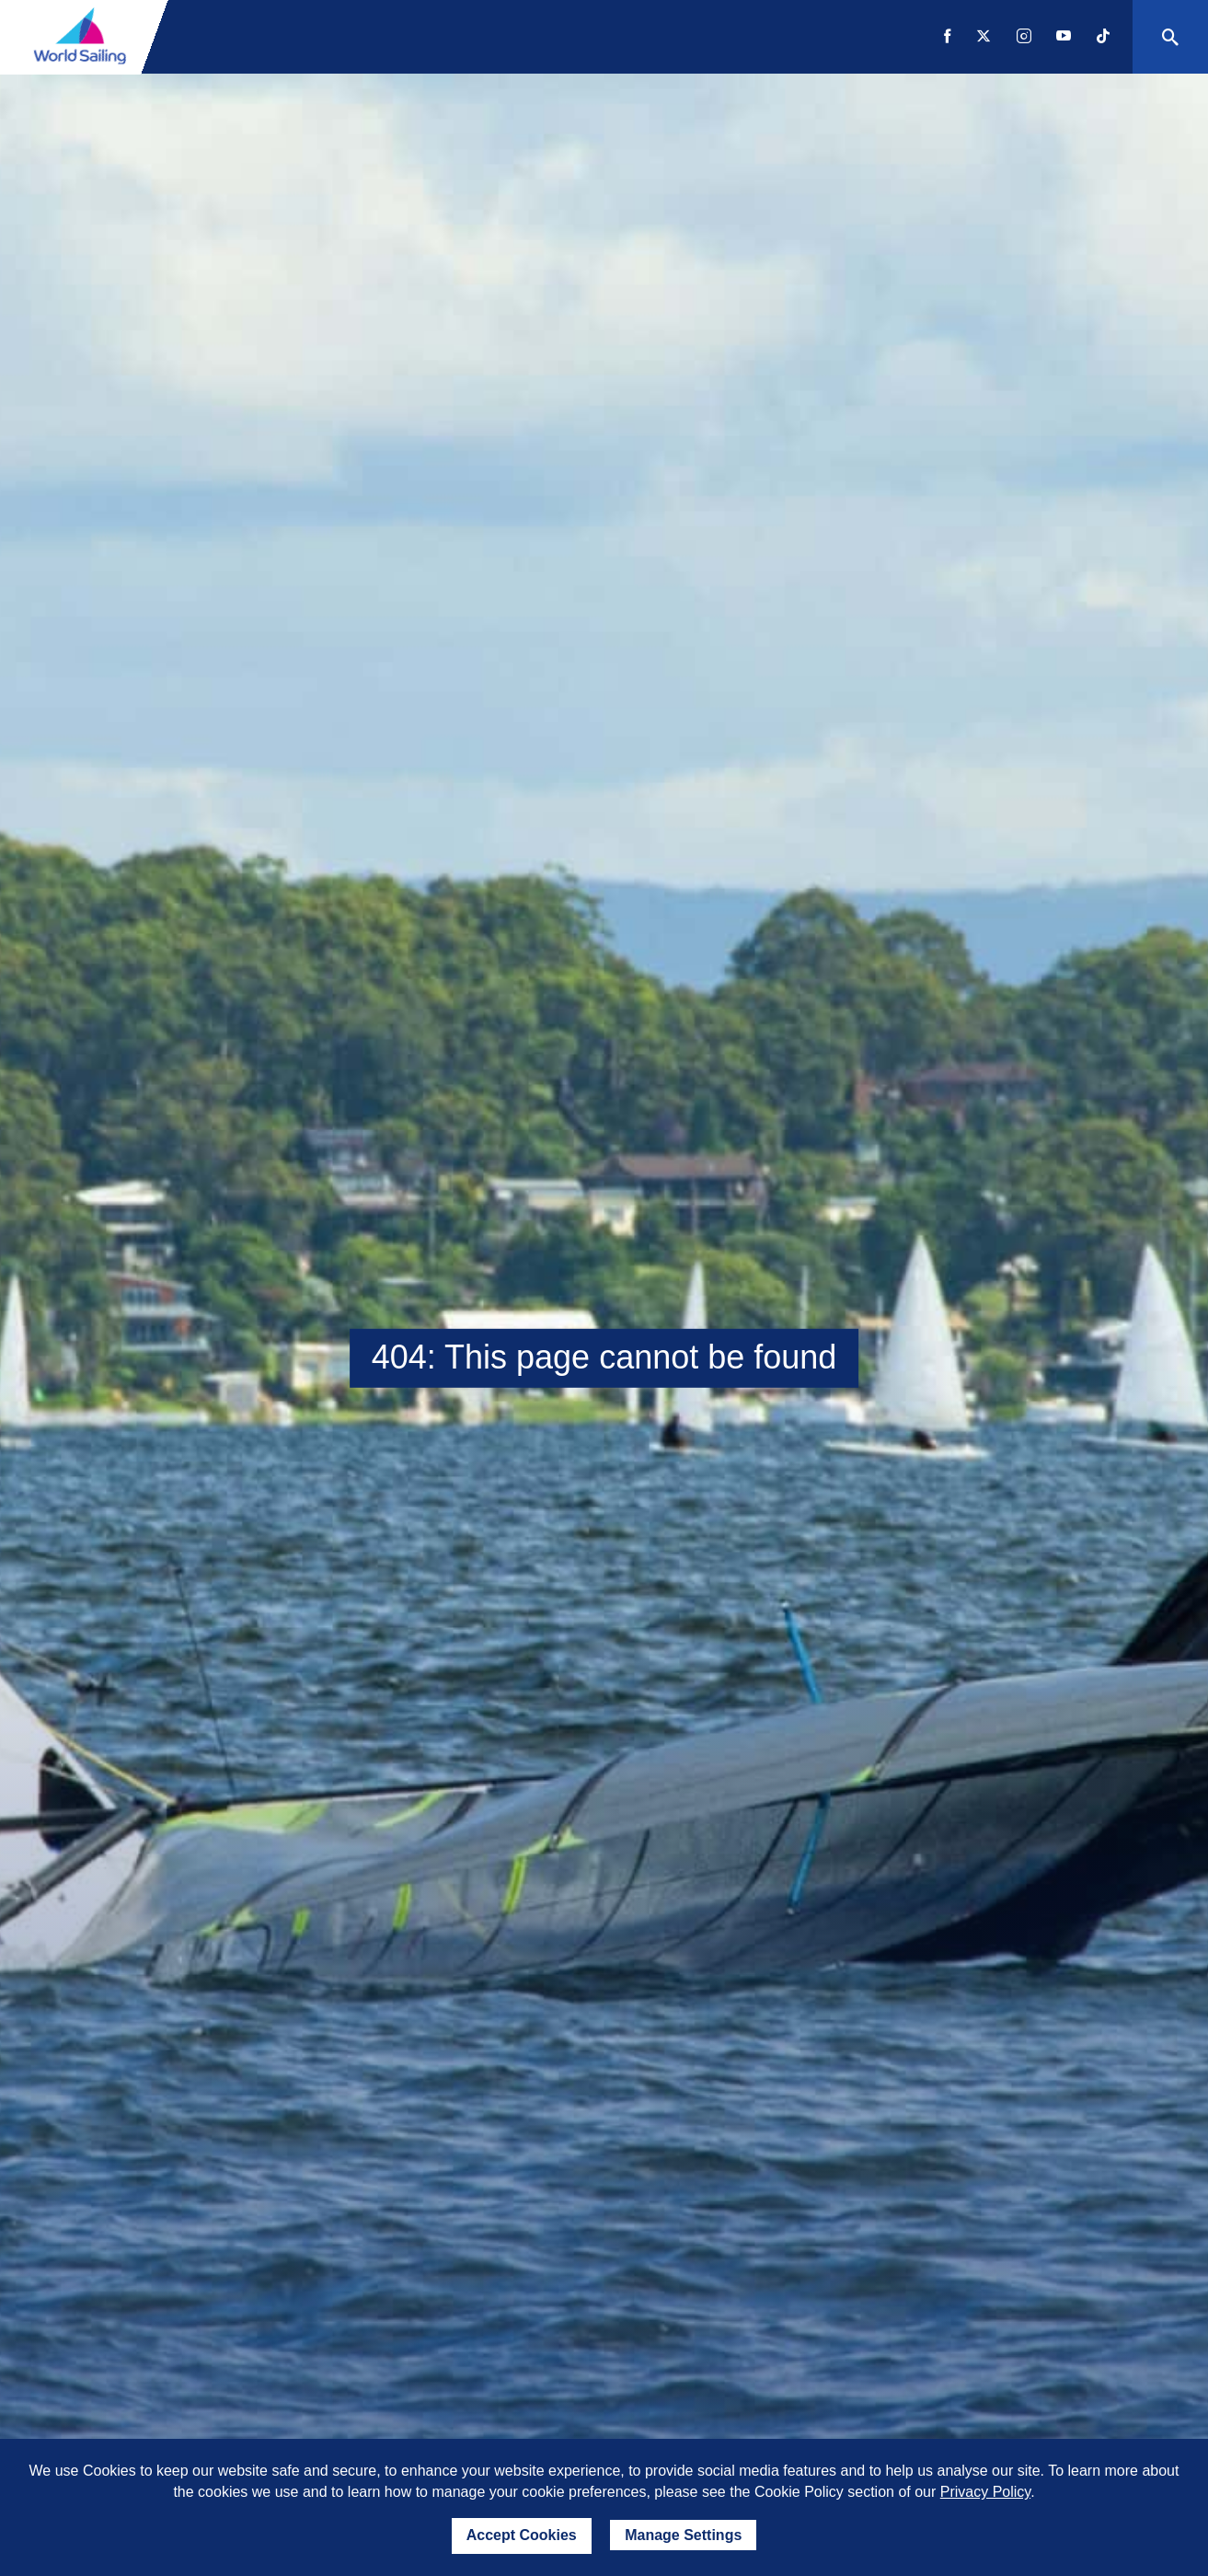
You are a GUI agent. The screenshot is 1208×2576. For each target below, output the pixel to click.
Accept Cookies (521, 2535)
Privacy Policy (985, 2492)
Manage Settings (683, 2535)
